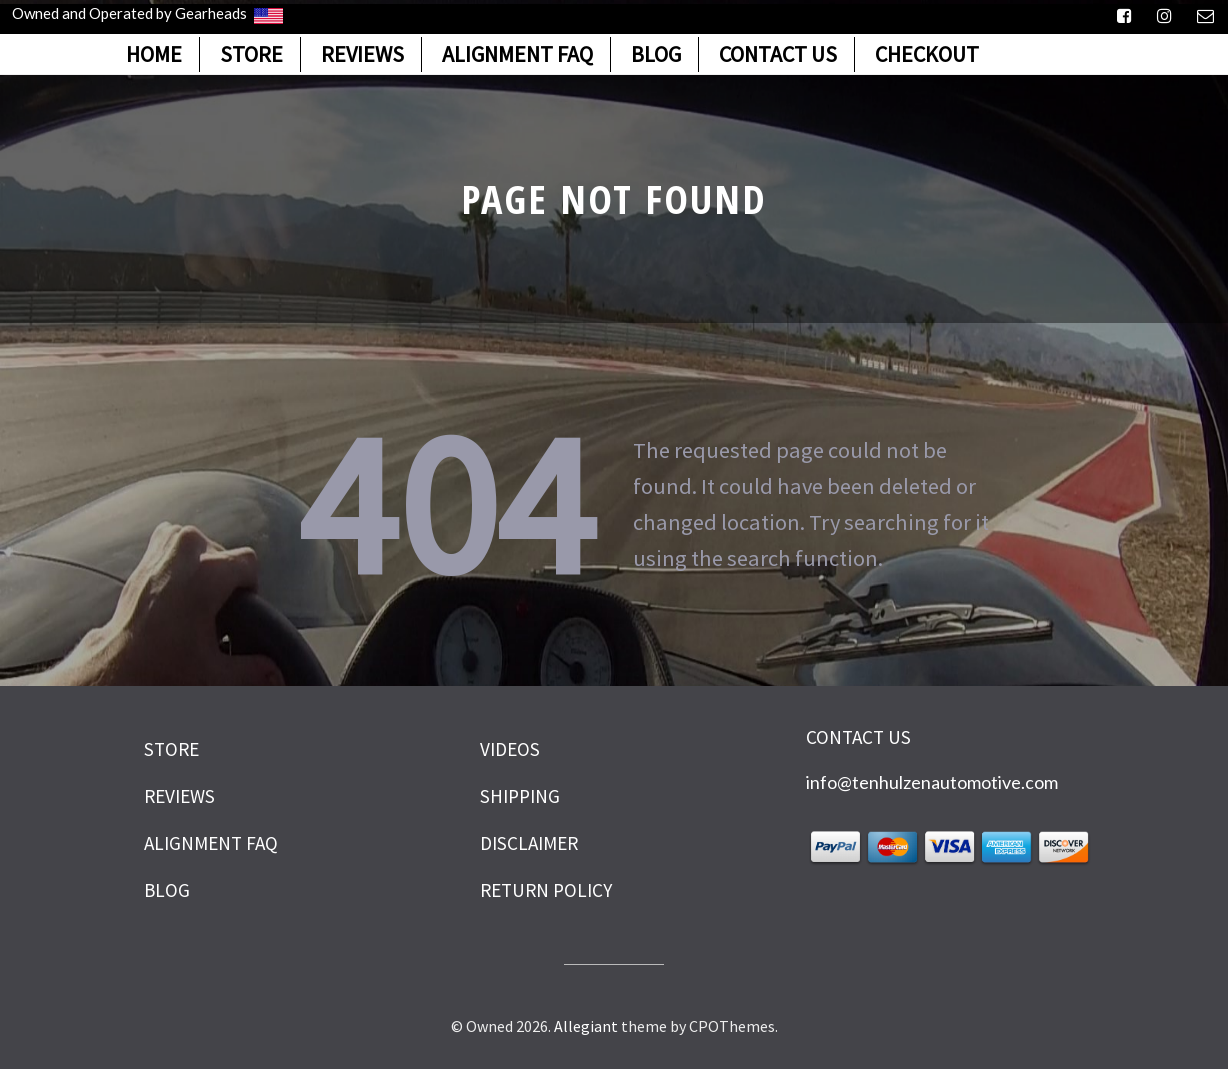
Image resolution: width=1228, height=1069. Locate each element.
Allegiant (586, 1026)
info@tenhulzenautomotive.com (932, 782)
